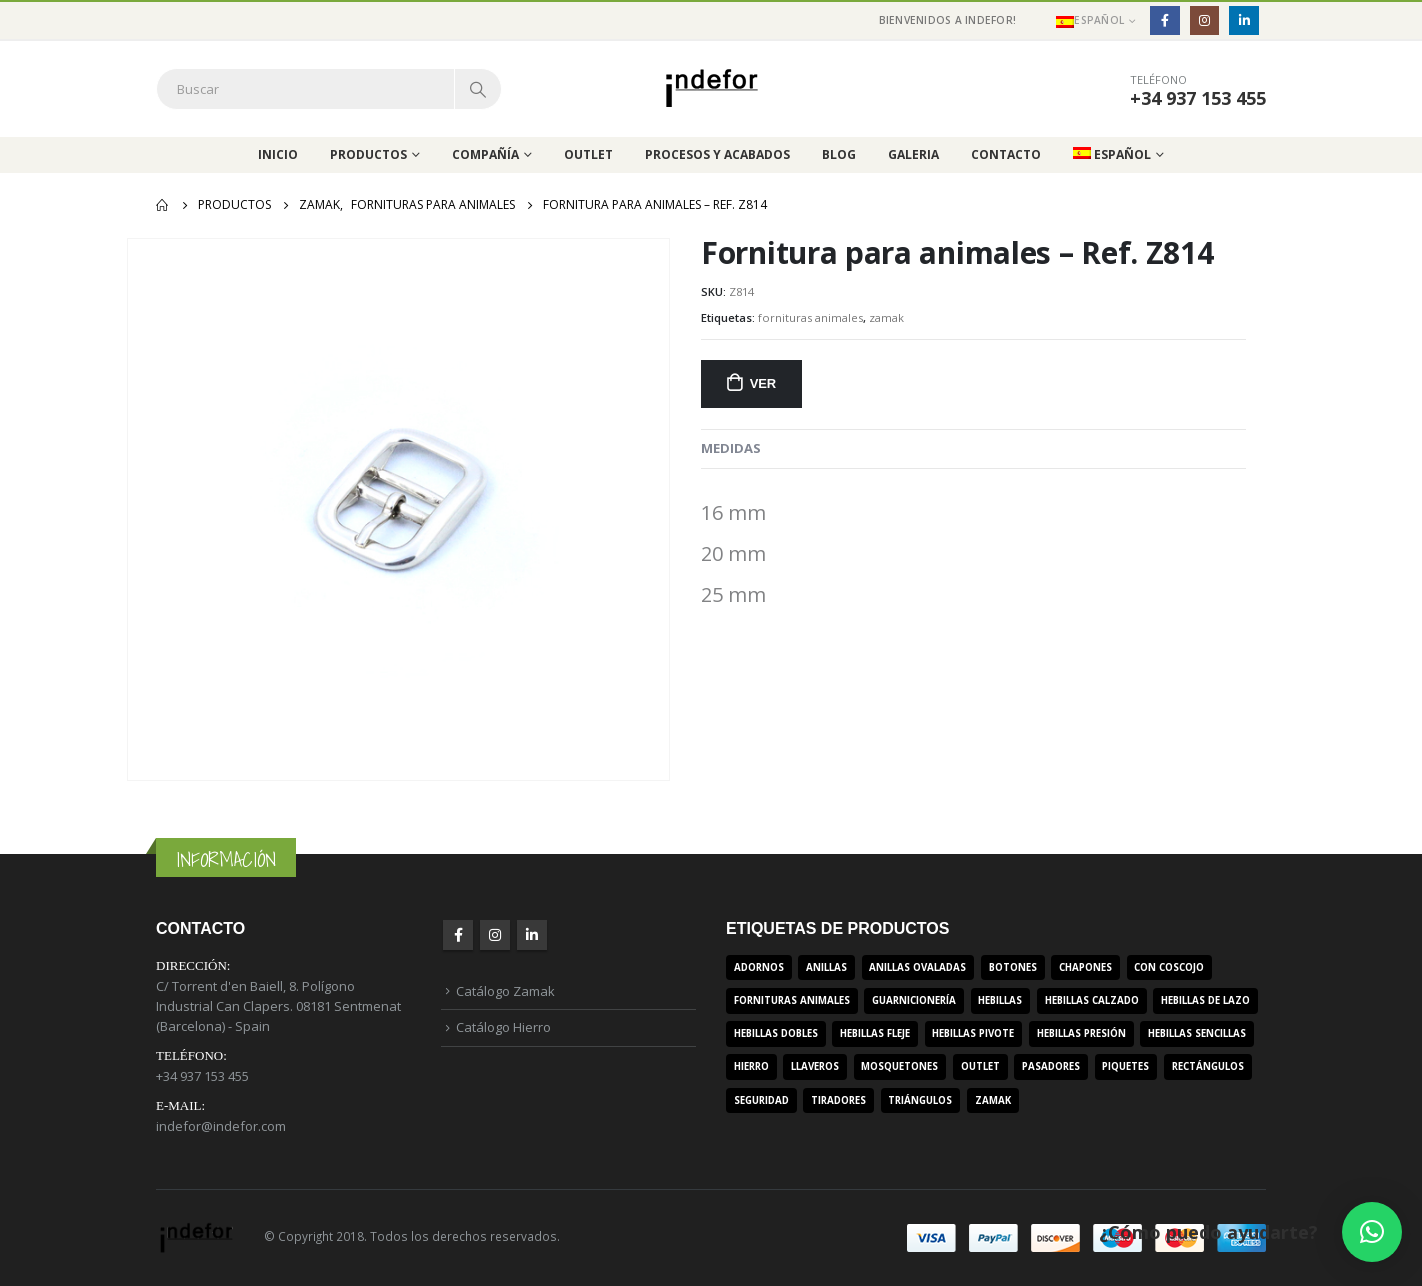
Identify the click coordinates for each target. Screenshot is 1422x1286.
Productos (368, 154)
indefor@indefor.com (221, 1126)
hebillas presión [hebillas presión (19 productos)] (1081, 1033)
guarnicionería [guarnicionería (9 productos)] (914, 1000)
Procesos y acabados (717, 154)
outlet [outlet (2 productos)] (980, 1066)
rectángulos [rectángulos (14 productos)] (1208, 1066)
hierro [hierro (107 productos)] (751, 1066)
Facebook (458, 935)
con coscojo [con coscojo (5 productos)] (1169, 967)
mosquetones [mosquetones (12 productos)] (899, 1066)
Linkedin (532, 935)
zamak (886, 317)
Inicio (278, 154)
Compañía (485, 154)
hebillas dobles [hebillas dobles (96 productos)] (776, 1033)
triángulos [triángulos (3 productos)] (920, 1100)
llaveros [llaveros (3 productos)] (815, 1066)
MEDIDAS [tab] (731, 448)
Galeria (913, 154)
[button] (1372, 1232)
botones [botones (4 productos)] (1013, 967)
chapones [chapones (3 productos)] (1085, 967)
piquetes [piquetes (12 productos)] (1125, 1066)
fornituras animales (810, 317)
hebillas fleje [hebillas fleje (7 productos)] (875, 1033)
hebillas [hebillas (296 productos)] (1000, 1000)
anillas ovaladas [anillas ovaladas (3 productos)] (917, 967)
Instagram (495, 935)
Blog (839, 154)
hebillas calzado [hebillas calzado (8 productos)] (1092, 1000)
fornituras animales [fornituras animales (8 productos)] (792, 1000)
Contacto (1006, 154)
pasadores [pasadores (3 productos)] (1051, 1066)
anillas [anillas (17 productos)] (826, 967)
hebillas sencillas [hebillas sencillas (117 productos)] (1197, 1033)
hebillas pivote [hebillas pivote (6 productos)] (973, 1033)
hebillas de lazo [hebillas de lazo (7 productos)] (1205, 1000)
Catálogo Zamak (505, 991)
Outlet (588, 154)
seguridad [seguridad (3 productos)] (761, 1100)
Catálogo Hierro (503, 1027)
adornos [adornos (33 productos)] (759, 967)
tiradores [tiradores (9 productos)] (838, 1100)
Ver (763, 383)
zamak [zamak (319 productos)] (993, 1100)
